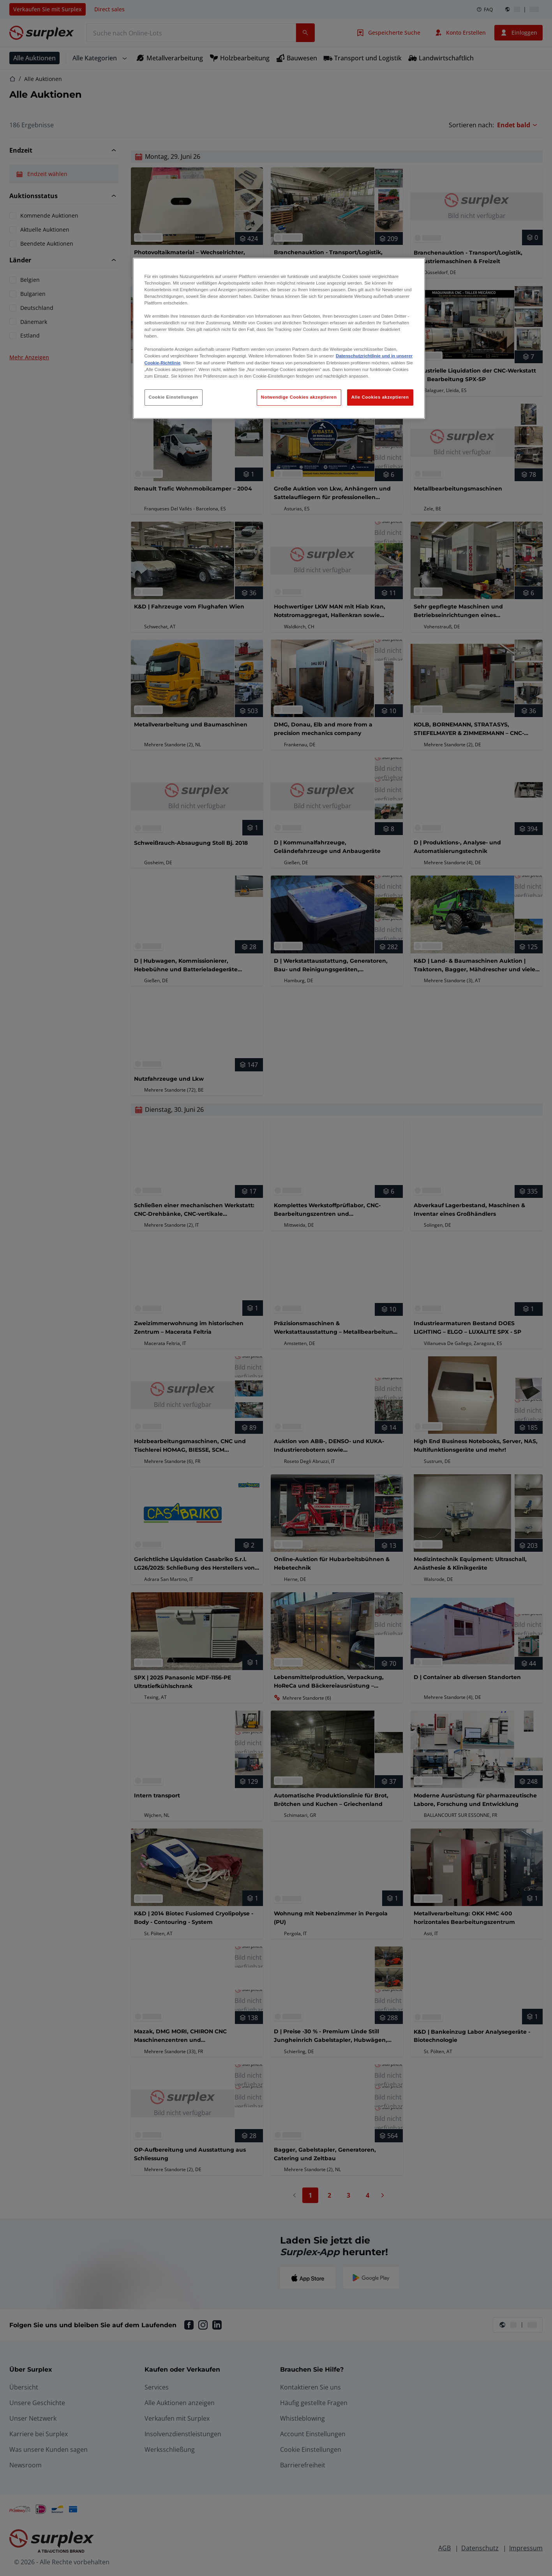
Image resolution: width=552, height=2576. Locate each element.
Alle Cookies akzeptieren (380, 397)
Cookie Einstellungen (173, 397)
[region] (279, 338)
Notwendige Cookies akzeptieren (299, 397)
